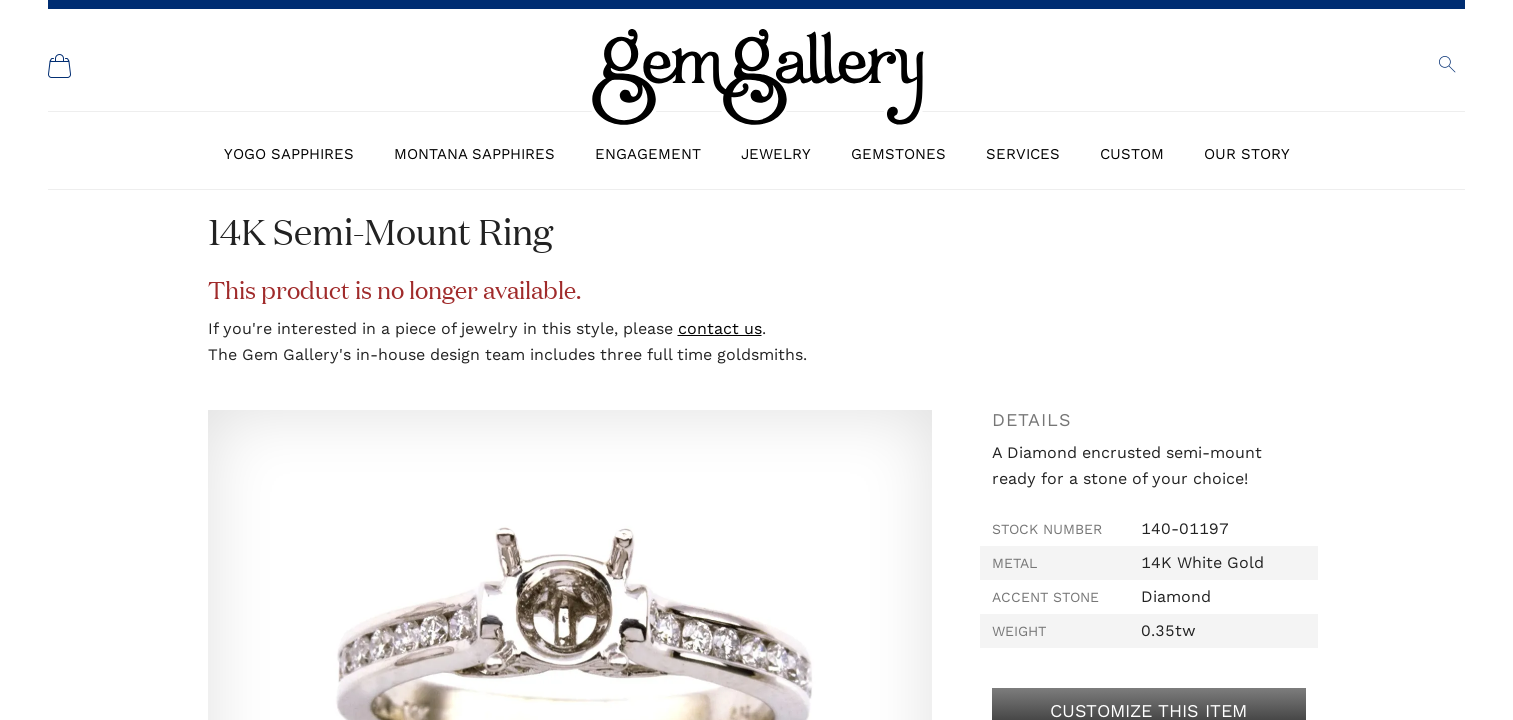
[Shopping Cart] (60, 66)
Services (1023, 154)
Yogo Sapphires (289, 154)
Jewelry (776, 154)
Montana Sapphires (474, 154)
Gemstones (898, 154)
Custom (1132, 154)
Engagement (648, 154)
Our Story (1247, 154)
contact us (720, 328)
